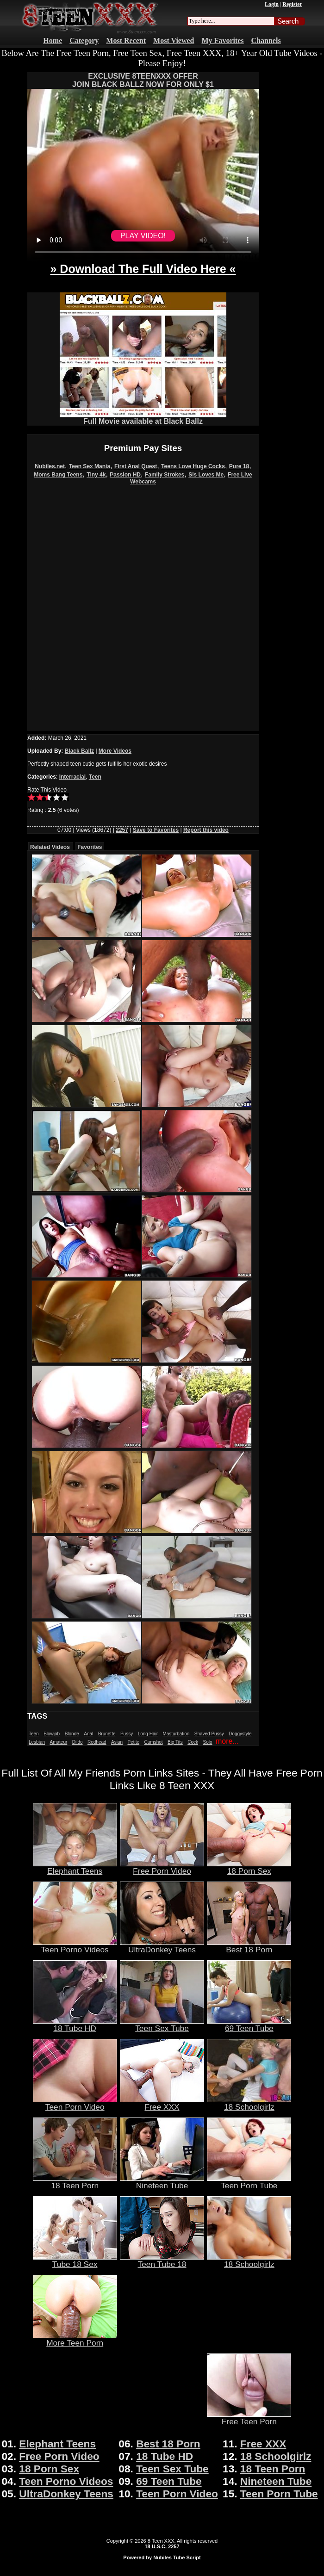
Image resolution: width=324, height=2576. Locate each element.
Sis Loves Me (206, 474)
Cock (192, 1742)
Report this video (206, 830)
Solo (207, 1742)
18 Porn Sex (249, 1867)
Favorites (89, 847)
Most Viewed (173, 40)
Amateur (58, 1742)
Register (292, 4)
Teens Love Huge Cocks (193, 466)
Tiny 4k (96, 474)
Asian (117, 1742)
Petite (134, 1742)
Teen (95, 777)
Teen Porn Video (75, 2103)
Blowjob (52, 1733)
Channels (266, 40)
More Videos (115, 751)
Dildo (77, 1742)
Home (52, 40)
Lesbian (37, 1742)
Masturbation (175, 1733)
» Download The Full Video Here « (143, 268)
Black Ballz (79, 751)
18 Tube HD (75, 2024)
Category (84, 40)
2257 (122, 830)
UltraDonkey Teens (162, 1946)
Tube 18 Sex (75, 2260)
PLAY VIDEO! (143, 236)
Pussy (126, 1733)
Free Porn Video (162, 1867)
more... (227, 1741)
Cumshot (153, 1742)
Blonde (72, 1733)
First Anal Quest (135, 466)
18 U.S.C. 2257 (161, 2546)
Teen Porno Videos (75, 1946)
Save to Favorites (156, 830)
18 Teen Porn (75, 2182)
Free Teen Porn (249, 2417)
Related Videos (50, 847)
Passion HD (125, 474)
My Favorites (223, 40)
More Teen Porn (75, 2339)
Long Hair (148, 1733)
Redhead (96, 1742)
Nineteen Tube (162, 2182)
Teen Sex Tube (162, 2024)
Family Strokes (164, 474)
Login (272, 4)
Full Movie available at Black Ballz (143, 418)
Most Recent (126, 40)
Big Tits (175, 1742)
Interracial (72, 777)
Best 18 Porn (249, 1946)
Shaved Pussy (209, 1733)
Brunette (107, 1733)
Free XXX (162, 2103)
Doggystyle (240, 1733)
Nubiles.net (50, 466)
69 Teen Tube (249, 2024)
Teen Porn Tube (249, 2182)
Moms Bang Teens (58, 474)
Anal (88, 1733)
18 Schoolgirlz (249, 2103)
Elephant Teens (75, 1867)
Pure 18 (239, 466)
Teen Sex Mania (89, 466)
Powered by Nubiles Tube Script (161, 2557)
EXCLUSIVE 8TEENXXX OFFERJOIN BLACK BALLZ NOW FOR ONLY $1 (143, 80)
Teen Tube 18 (162, 2260)
